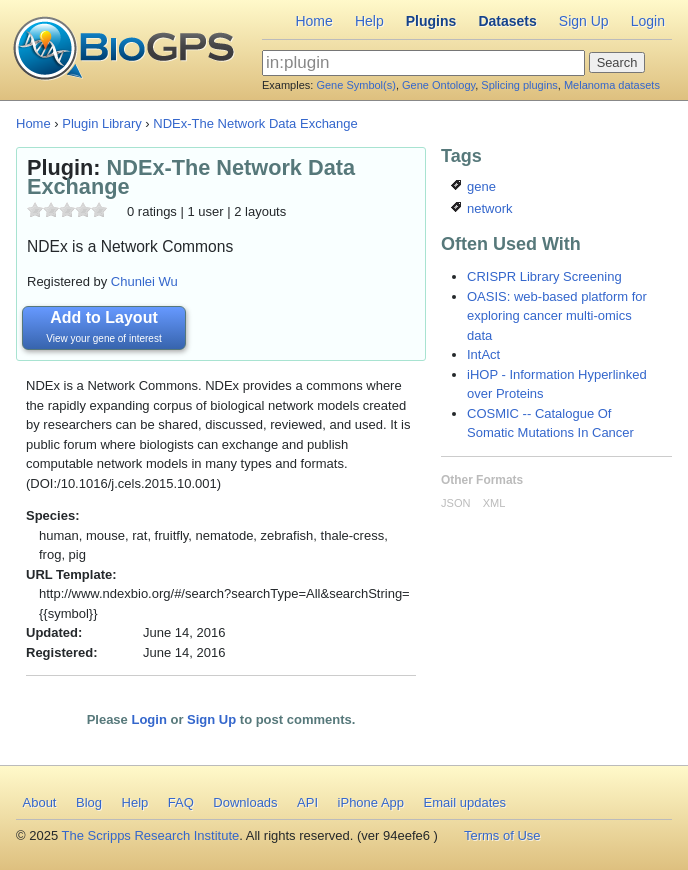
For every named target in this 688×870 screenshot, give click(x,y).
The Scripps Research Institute (151, 835)
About (40, 802)
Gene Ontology (438, 85)
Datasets (507, 21)
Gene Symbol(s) (355, 85)
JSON (455, 503)
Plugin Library (102, 123)
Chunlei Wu (144, 281)
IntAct (483, 354)
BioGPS (123, 50)
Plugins (431, 21)
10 (99, 209)
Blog (89, 802)
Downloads (245, 802)
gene (473, 186)
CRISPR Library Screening (544, 276)
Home (313, 21)
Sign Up (584, 21)
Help (369, 21)
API (307, 802)
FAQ (181, 802)
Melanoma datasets (612, 85)
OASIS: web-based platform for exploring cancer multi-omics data (557, 316)
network (481, 208)
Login (648, 21)
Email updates (465, 802)
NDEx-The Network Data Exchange (255, 123)
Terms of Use (502, 835)
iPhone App (371, 802)
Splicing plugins (519, 85)
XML (494, 503)
